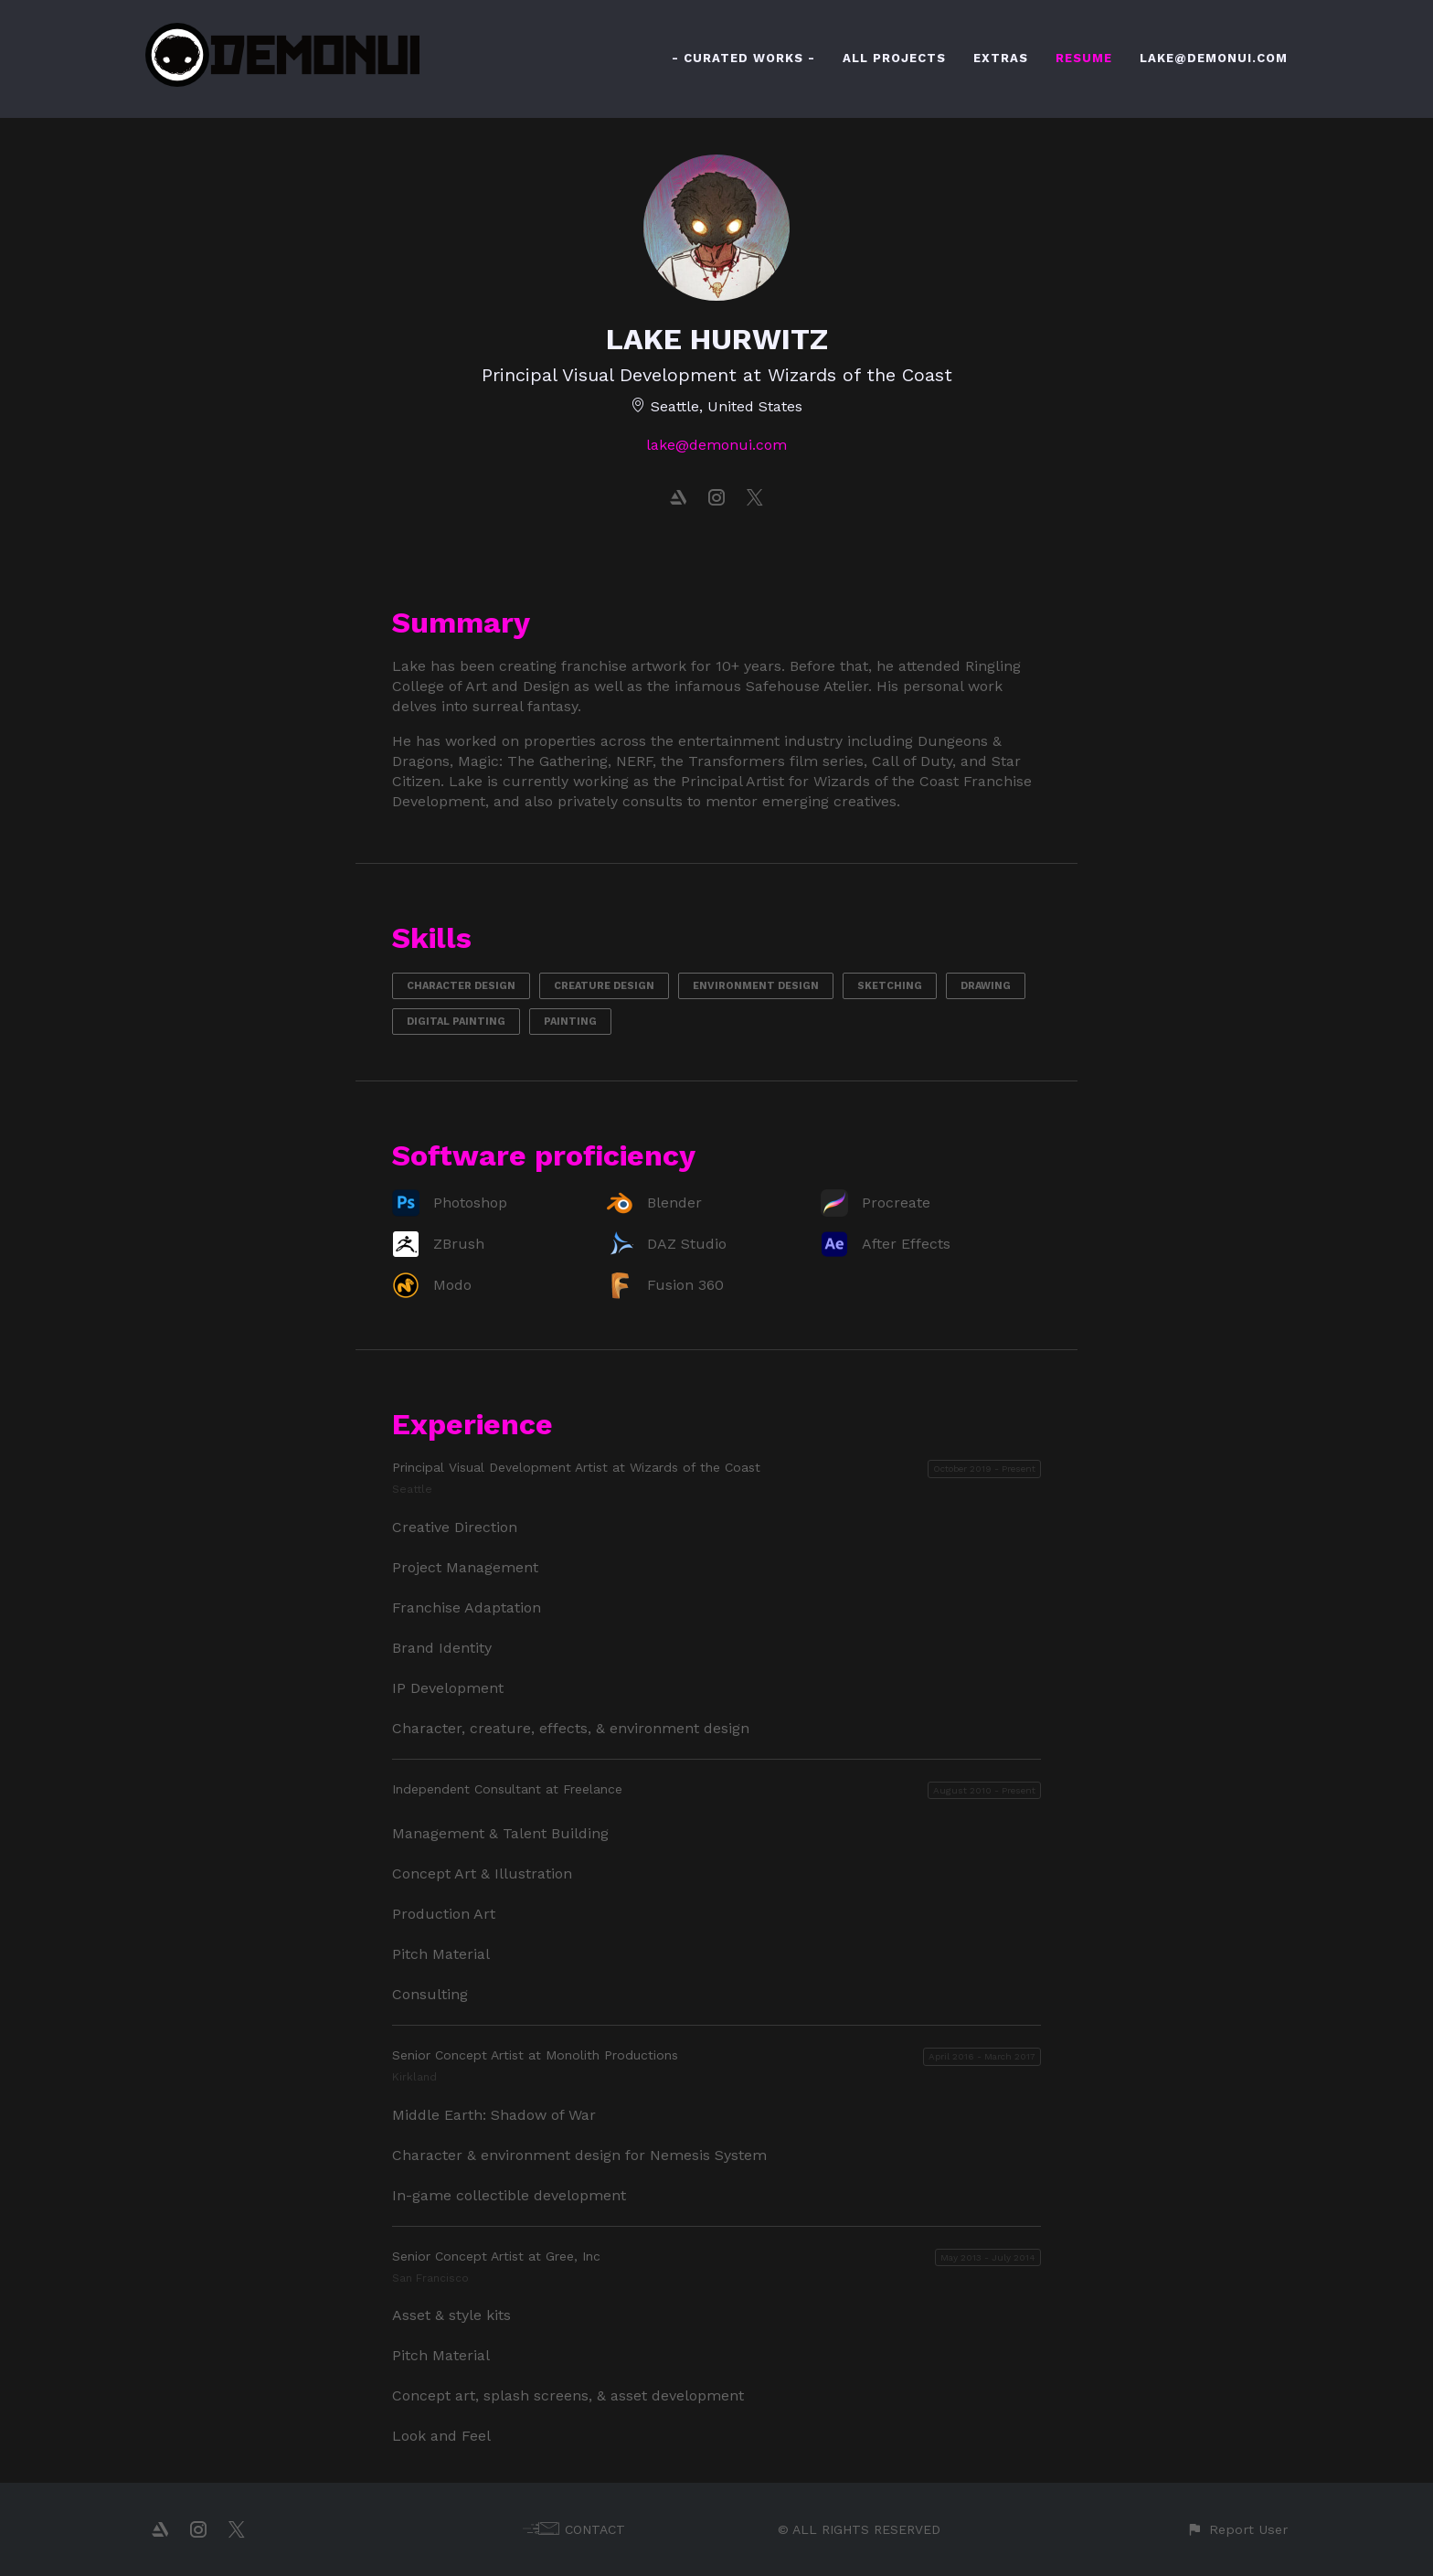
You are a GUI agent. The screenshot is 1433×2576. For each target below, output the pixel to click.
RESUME (1084, 58)
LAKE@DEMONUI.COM (1214, 58)
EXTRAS (1000, 58)
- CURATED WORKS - (743, 58)
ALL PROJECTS (894, 58)
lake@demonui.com (716, 444)
